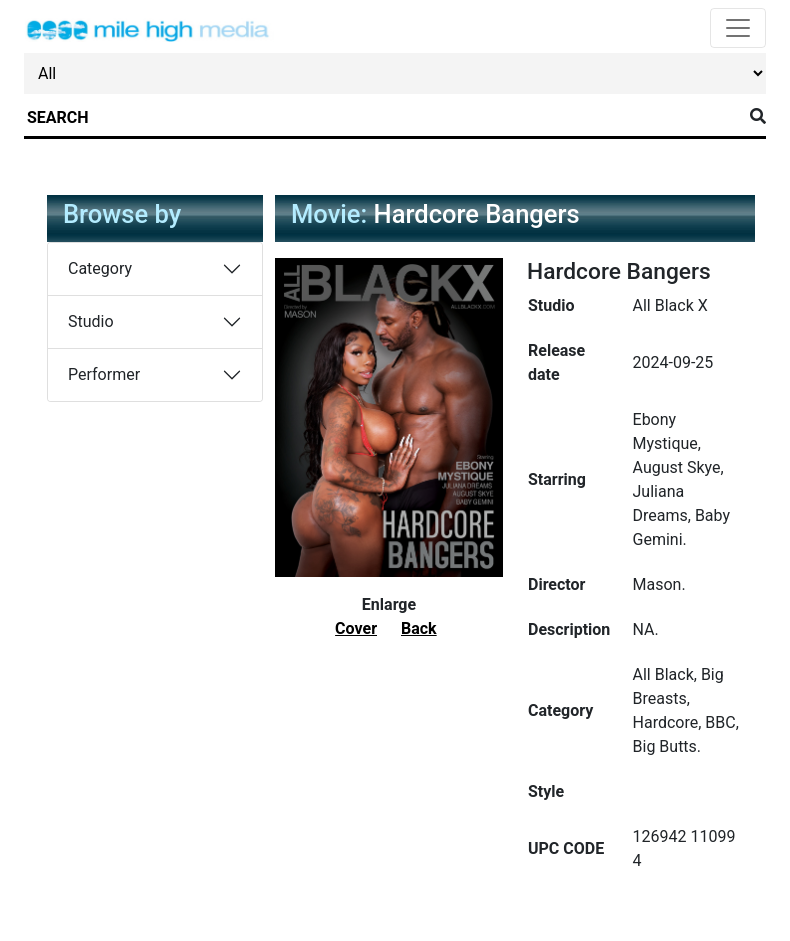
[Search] (383, 118)
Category (100, 268)
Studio (91, 321)
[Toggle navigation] (738, 28)
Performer (104, 374)
